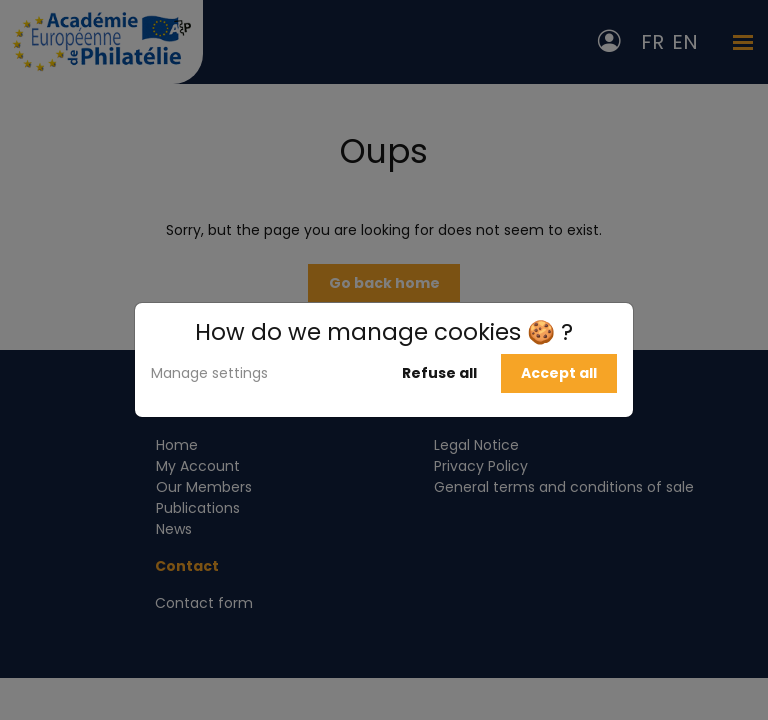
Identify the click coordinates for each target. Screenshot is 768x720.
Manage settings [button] (209, 373)
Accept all (559, 373)
